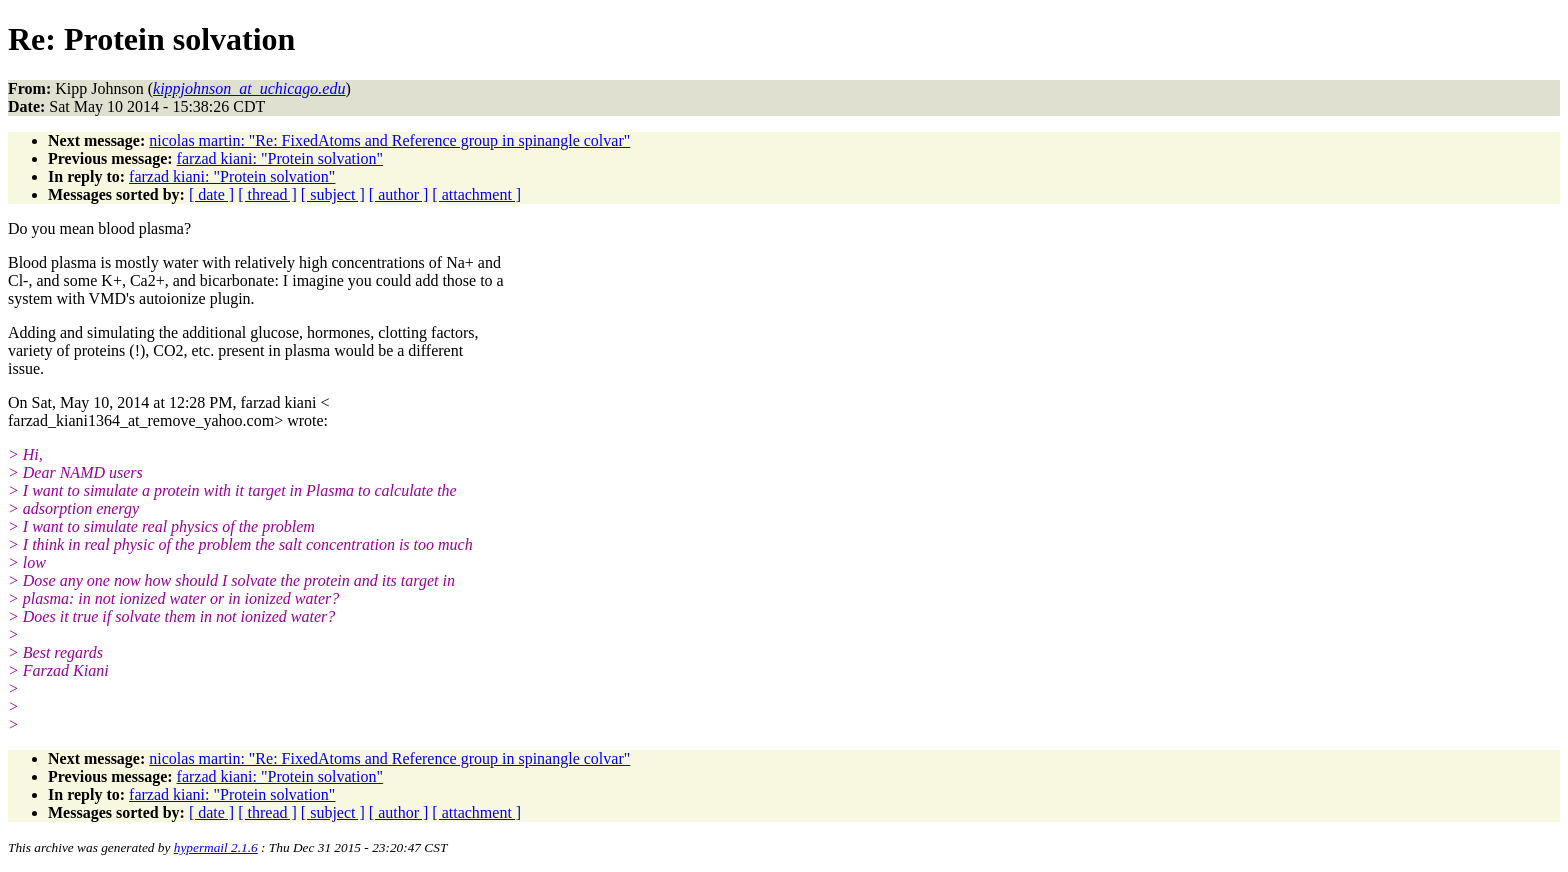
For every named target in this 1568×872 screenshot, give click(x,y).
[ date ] (211, 194)
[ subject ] (333, 194)
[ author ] (399, 194)
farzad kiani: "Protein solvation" (280, 158)
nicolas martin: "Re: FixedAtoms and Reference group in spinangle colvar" (389, 140)
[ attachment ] (476, 194)
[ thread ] (267, 194)
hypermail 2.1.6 (216, 847)
